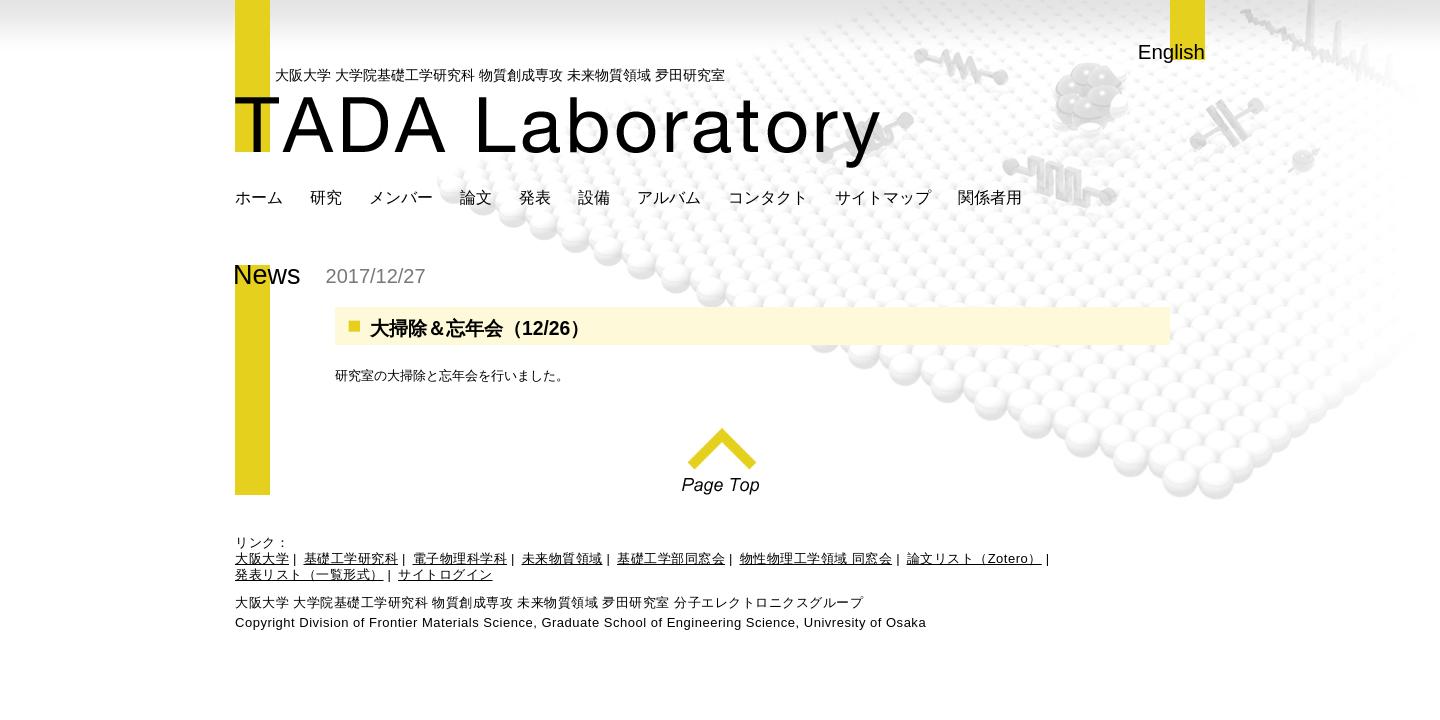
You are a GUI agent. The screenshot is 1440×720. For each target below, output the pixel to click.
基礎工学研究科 (351, 558)
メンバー (401, 197)
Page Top (720, 456)
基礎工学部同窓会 (671, 558)
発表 (535, 197)
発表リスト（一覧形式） (309, 574)
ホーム (259, 197)
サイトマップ (883, 197)
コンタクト (768, 197)
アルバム (669, 197)
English (1171, 51)
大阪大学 (262, 558)
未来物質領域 (562, 558)
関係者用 (990, 197)
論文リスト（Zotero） (974, 558)
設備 (594, 197)
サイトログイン (445, 574)
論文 (476, 197)
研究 (326, 197)
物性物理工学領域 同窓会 (816, 558)
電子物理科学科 (460, 558)
